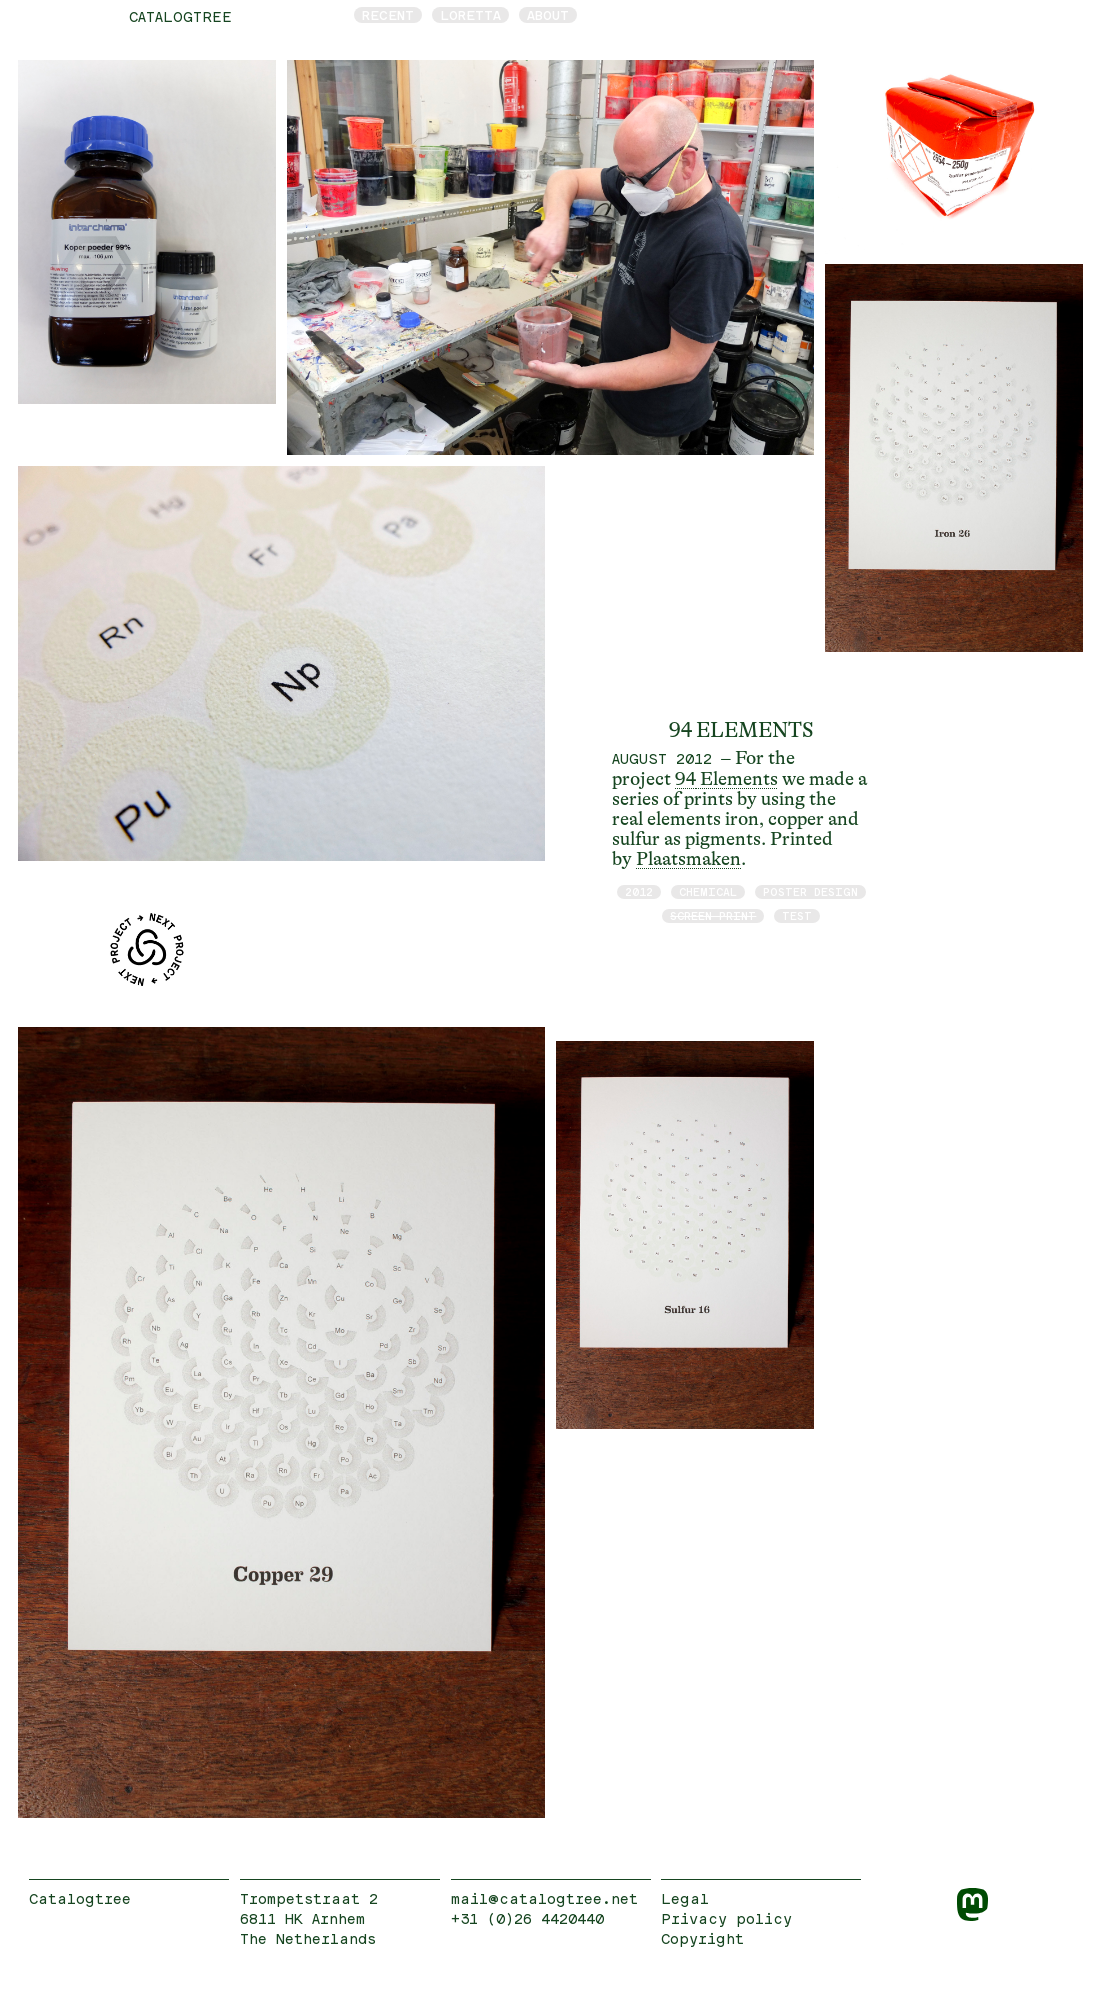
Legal (685, 1898)
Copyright (702, 1938)
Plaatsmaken (688, 859)
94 (685, 779)
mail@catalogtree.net (544, 1898)
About (548, 15)
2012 (639, 891)
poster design (810, 891)
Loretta (470, 15)
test (797, 915)
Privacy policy (726, 1918)
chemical (708, 891)
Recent (388, 15)
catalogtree (180, 16)
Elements (737, 779)
